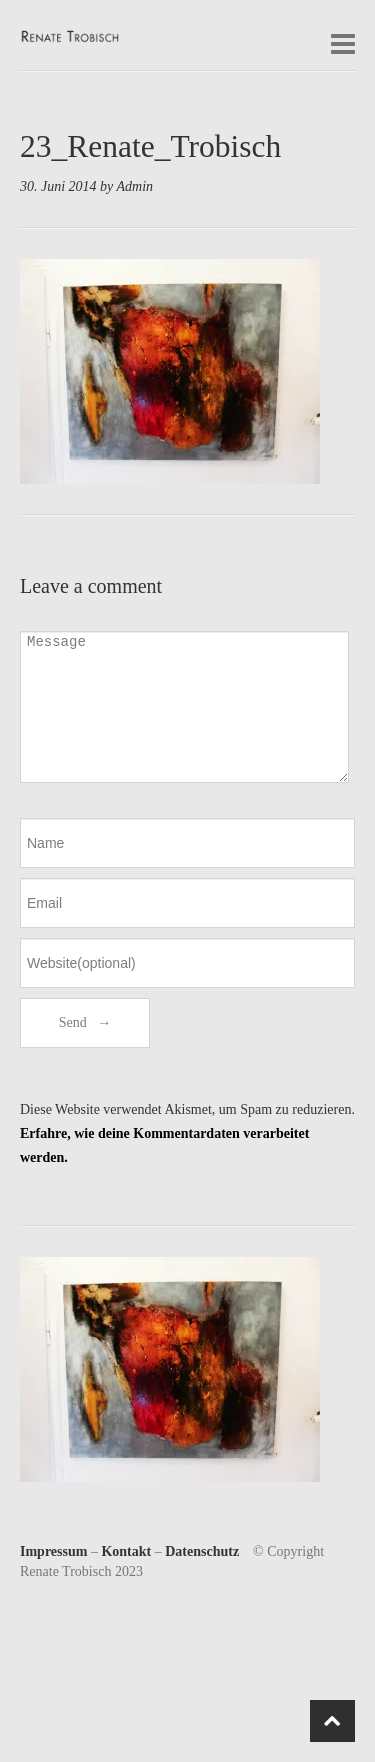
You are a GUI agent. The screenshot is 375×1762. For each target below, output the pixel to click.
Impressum (53, 1551)
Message (184, 707)
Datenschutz (202, 1551)
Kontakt (126, 1551)
